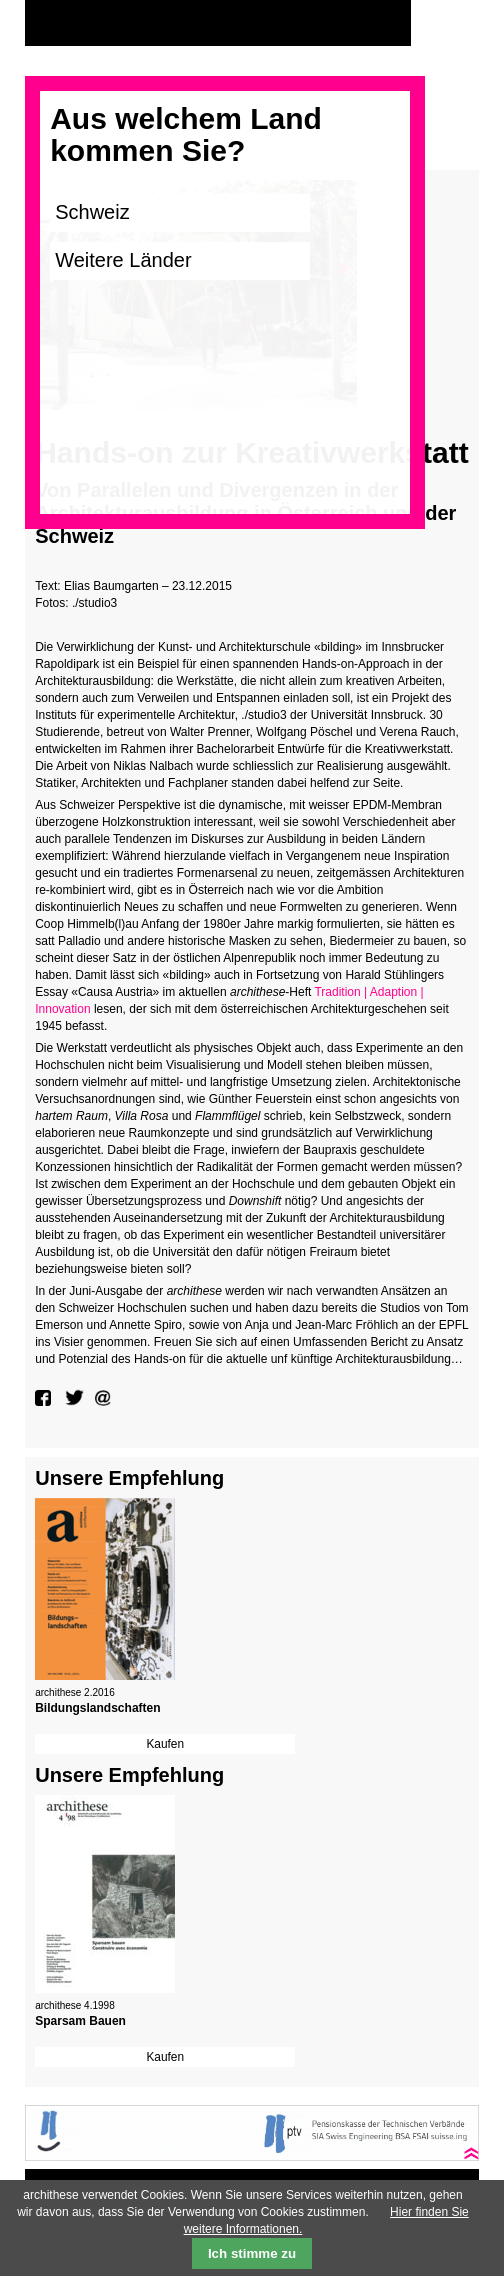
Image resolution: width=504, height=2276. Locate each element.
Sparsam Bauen (80, 2021)
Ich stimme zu (252, 2253)
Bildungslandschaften (97, 1708)
